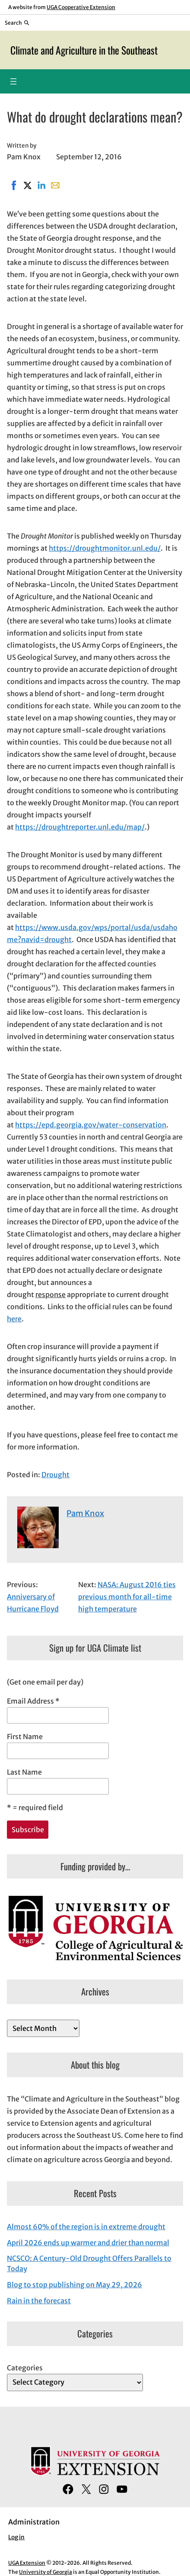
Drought (55, 1474)
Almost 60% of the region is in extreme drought (86, 2226)
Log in (16, 2537)
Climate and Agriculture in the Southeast (84, 50)
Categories (25, 2367)
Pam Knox (85, 1513)
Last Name (24, 1772)
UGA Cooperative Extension (81, 7)
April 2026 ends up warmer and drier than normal (88, 2242)
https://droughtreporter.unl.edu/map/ (80, 827)
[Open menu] (13, 81)
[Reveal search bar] (17, 22)
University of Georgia (45, 2572)
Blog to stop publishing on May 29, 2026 (74, 2284)
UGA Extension (26, 2563)
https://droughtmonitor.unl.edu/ (105, 548)
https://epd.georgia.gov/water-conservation (90, 1124)
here (14, 1318)
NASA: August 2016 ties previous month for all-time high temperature (127, 1596)
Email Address (33, 1701)
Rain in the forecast (39, 2300)
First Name (25, 1736)
